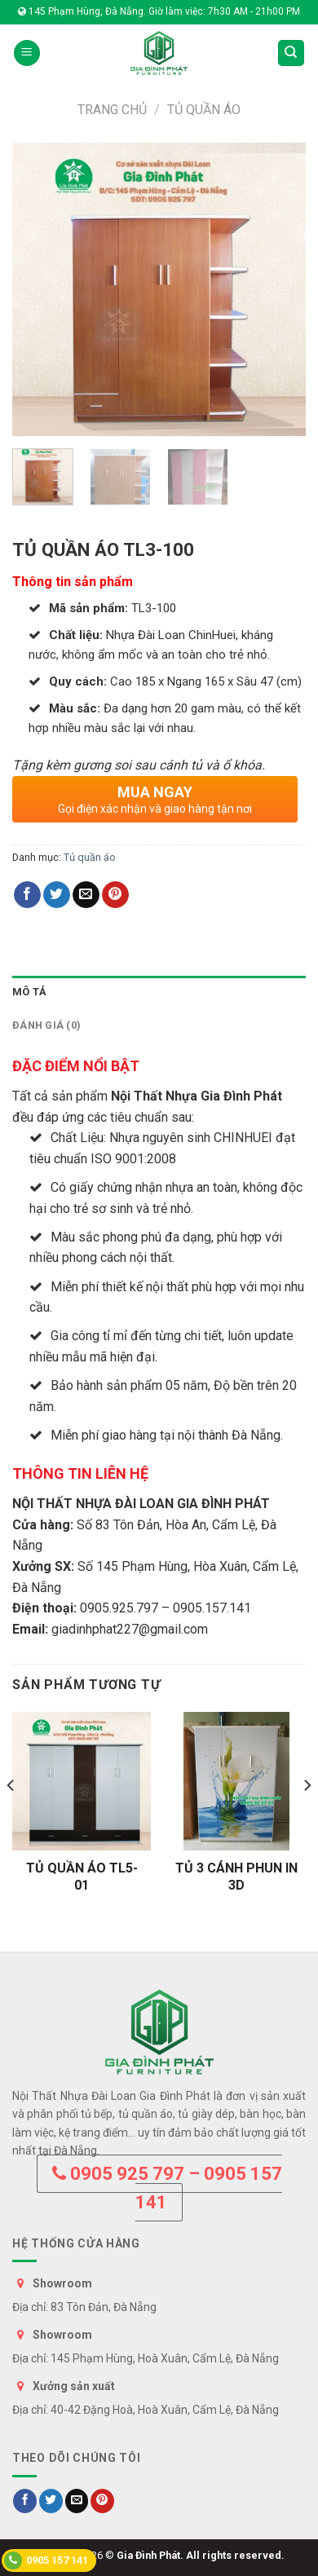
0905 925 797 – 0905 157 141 (167, 2188)
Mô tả (29, 992)
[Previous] (11, 1818)
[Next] (306, 1818)
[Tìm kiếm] (291, 53)
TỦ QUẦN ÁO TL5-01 (82, 1876)
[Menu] (27, 53)
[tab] (159, 992)
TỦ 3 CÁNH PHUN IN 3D (236, 1876)
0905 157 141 (46, 2560)
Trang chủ (112, 109)
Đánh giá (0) (46, 1025)
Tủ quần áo (204, 109)
